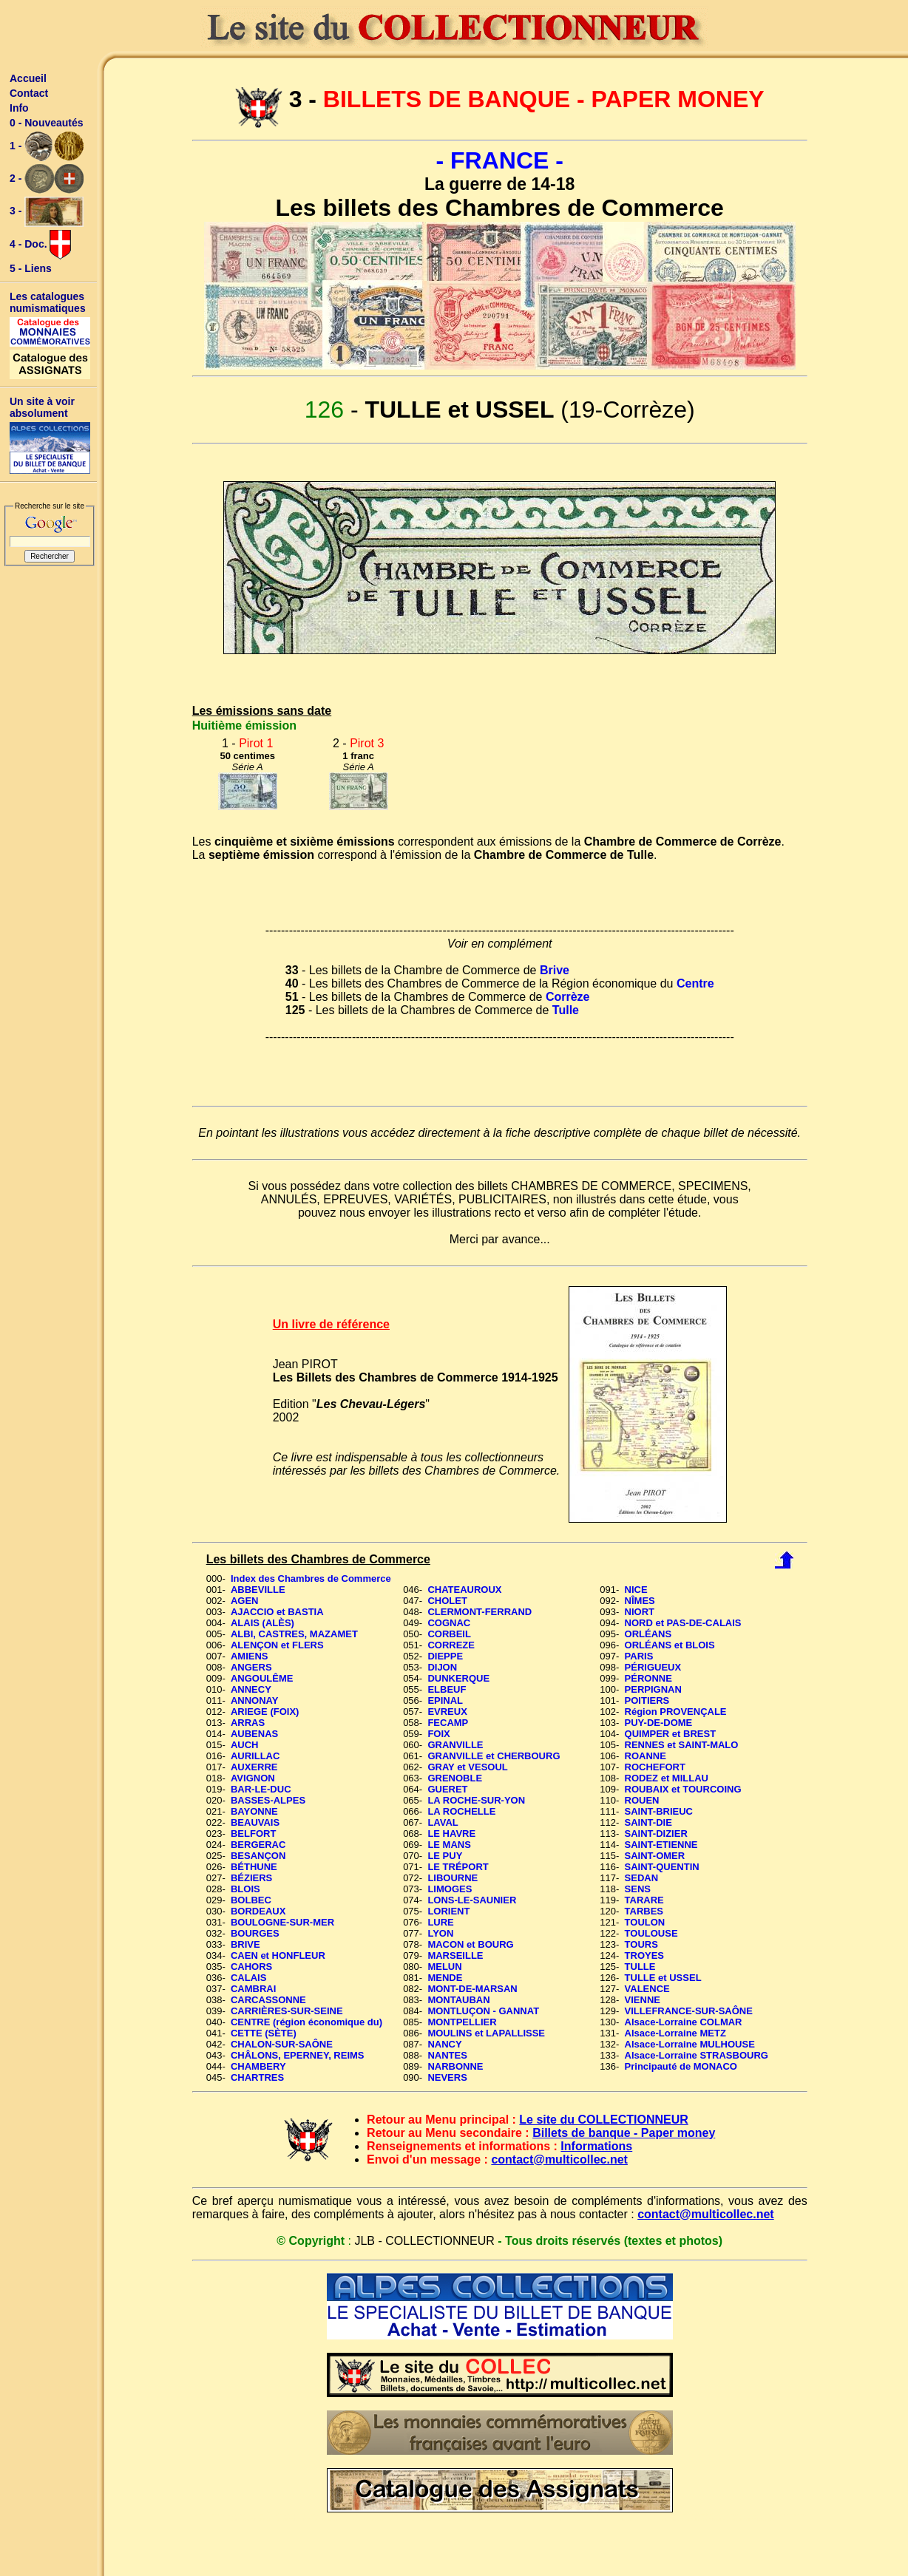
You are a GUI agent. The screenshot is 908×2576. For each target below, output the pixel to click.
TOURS (641, 1944)
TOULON (645, 1922)
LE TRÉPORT (457, 1866)
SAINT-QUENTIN (662, 1866)
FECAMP (447, 1722)
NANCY (444, 2044)
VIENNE (642, 1999)
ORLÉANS (648, 1633)
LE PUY (444, 1855)
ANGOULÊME (262, 1678)
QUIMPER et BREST (670, 1733)
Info (19, 108)
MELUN (444, 1966)
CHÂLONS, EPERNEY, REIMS (298, 2055)
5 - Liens (31, 268)
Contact (29, 93)
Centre (695, 983)
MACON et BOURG (470, 1944)
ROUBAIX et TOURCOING (683, 1789)
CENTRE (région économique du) (306, 2022)
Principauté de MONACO (681, 2066)
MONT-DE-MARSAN (472, 1988)
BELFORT (253, 1833)
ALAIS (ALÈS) (262, 1622)
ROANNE (645, 1755)
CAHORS (251, 1966)
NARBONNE (455, 2066)
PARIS (639, 1656)
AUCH (245, 1744)
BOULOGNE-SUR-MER (282, 1922)
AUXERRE (254, 1767)
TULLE (640, 1966)
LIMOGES (449, 1888)
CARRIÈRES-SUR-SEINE (287, 2010)
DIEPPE (445, 1656)
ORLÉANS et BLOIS (670, 1645)
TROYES (644, 1955)
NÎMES (640, 1600)
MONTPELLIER (461, 2022)
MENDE (444, 1977)
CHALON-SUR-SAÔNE (282, 2044)
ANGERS (251, 1667)
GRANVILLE (455, 1744)
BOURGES (255, 1933)
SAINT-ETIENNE (661, 1844)
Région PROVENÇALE (676, 1711)
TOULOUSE (651, 1933)
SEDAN (642, 1877)
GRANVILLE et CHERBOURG (493, 1755)
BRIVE (245, 1944)
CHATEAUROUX (464, 1589)
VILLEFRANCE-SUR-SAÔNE (689, 2010)
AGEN (245, 1600)
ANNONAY (255, 1700)
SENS (638, 1888)
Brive (554, 970)
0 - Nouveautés (47, 123)
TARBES (644, 1911)
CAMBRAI (253, 1988)
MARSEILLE (455, 1955)
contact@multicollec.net (559, 2159)
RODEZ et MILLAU (666, 1778)
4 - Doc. (40, 244)
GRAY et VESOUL (467, 1767)
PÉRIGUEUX (653, 1667)
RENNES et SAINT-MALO (682, 1744)
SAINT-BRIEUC (659, 1811)
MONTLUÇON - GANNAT (483, 2010)
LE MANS (449, 1844)
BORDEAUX (258, 1911)
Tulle (565, 1010)
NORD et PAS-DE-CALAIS (683, 1622)
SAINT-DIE (648, 1822)
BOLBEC (251, 1900)
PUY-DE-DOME (659, 1722)
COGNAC (448, 1622)
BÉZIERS (251, 1877)
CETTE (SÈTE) (264, 2033)
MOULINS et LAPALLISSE (486, 2033)
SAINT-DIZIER (656, 1833)
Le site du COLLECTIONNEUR (603, 2119)
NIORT (639, 1611)
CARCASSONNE (268, 1999)
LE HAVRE (451, 1833)
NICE (636, 1589)
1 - (47, 146)
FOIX (438, 1733)
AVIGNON (253, 1778)
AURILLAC (255, 1755)
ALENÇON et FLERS (277, 1645)
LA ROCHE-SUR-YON (476, 1800)
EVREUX (447, 1711)
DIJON (442, 1667)
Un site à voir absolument (42, 407)
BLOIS (245, 1888)
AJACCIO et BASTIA (277, 1611)
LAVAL (442, 1822)
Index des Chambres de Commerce (311, 1578)
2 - (47, 179)
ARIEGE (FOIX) (265, 1711)
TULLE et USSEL (663, 1977)
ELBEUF (446, 1689)
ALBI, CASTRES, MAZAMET (294, 1633)
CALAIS (248, 1977)
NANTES (447, 2055)
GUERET (447, 1789)
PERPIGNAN (653, 1689)
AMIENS (249, 1656)
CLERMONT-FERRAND (479, 1611)
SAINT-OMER (655, 1855)
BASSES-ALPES (268, 1800)
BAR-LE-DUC (261, 1789)
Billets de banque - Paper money (623, 2133)
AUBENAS (254, 1733)
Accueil (28, 78)
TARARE (644, 1900)
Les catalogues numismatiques (48, 302)
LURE (440, 1922)
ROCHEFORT (655, 1767)
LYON (440, 1933)
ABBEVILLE (258, 1589)
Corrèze (568, 996)
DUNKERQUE (458, 1678)
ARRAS (248, 1722)
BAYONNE (254, 1811)
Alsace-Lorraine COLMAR (683, 2022)
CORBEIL (449, 1633)
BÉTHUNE (254, 1866)
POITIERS (647, 1700)
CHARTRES (257, 2077)
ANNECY (251, 1689)
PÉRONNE (648, 1678)
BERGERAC (258, 1844)
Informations (596, 2146)
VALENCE (647, 1988)
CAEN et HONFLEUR (278, 1955)
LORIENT (448, 1911)
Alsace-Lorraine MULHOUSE (690, 2044)
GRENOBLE (454, 1778)
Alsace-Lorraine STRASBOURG (696, 2055)
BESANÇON (258, 1855)
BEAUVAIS (255, 1822)
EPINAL (445, 1700)
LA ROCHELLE (461, 1811)
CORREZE (451, 1645)
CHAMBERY (258, 2066)
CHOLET (447, 1600)
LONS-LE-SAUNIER (471, 1900)
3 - (47, 212)
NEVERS (447, 2077)
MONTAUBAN (458, 1999)
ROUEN (642, 1800)
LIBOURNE (452, 1877)
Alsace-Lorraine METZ (675, 2033)
